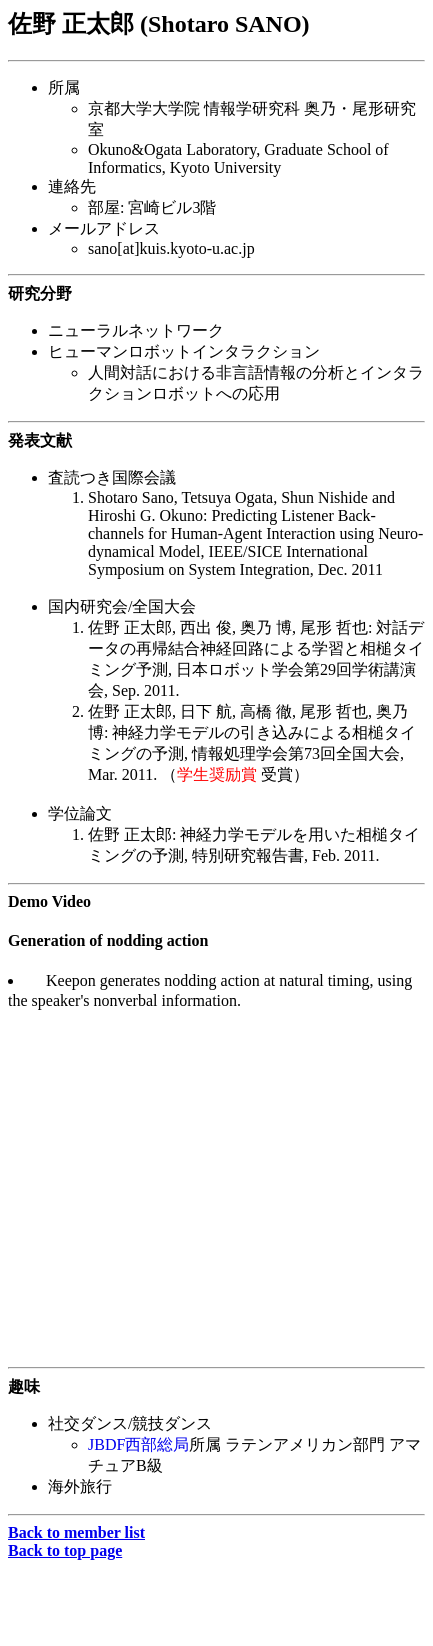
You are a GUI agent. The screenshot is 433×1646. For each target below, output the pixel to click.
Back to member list (76, 1532)
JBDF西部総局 (138, 1444)
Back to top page (65, 1550)
